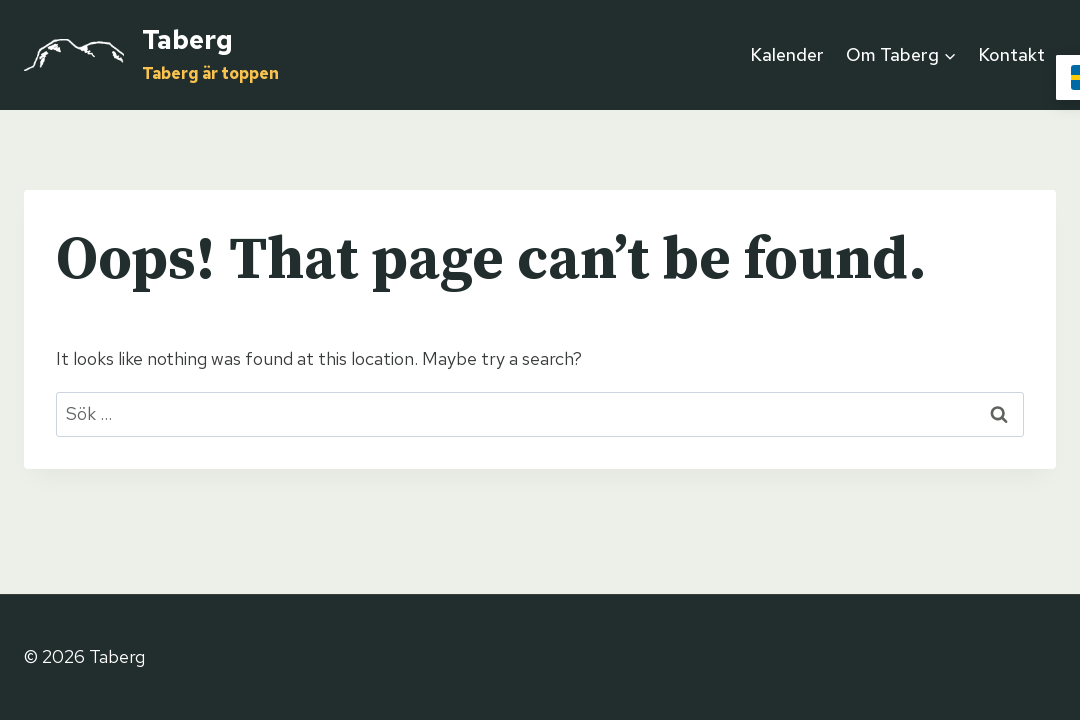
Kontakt (1011, 54)
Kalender (787, 54)
